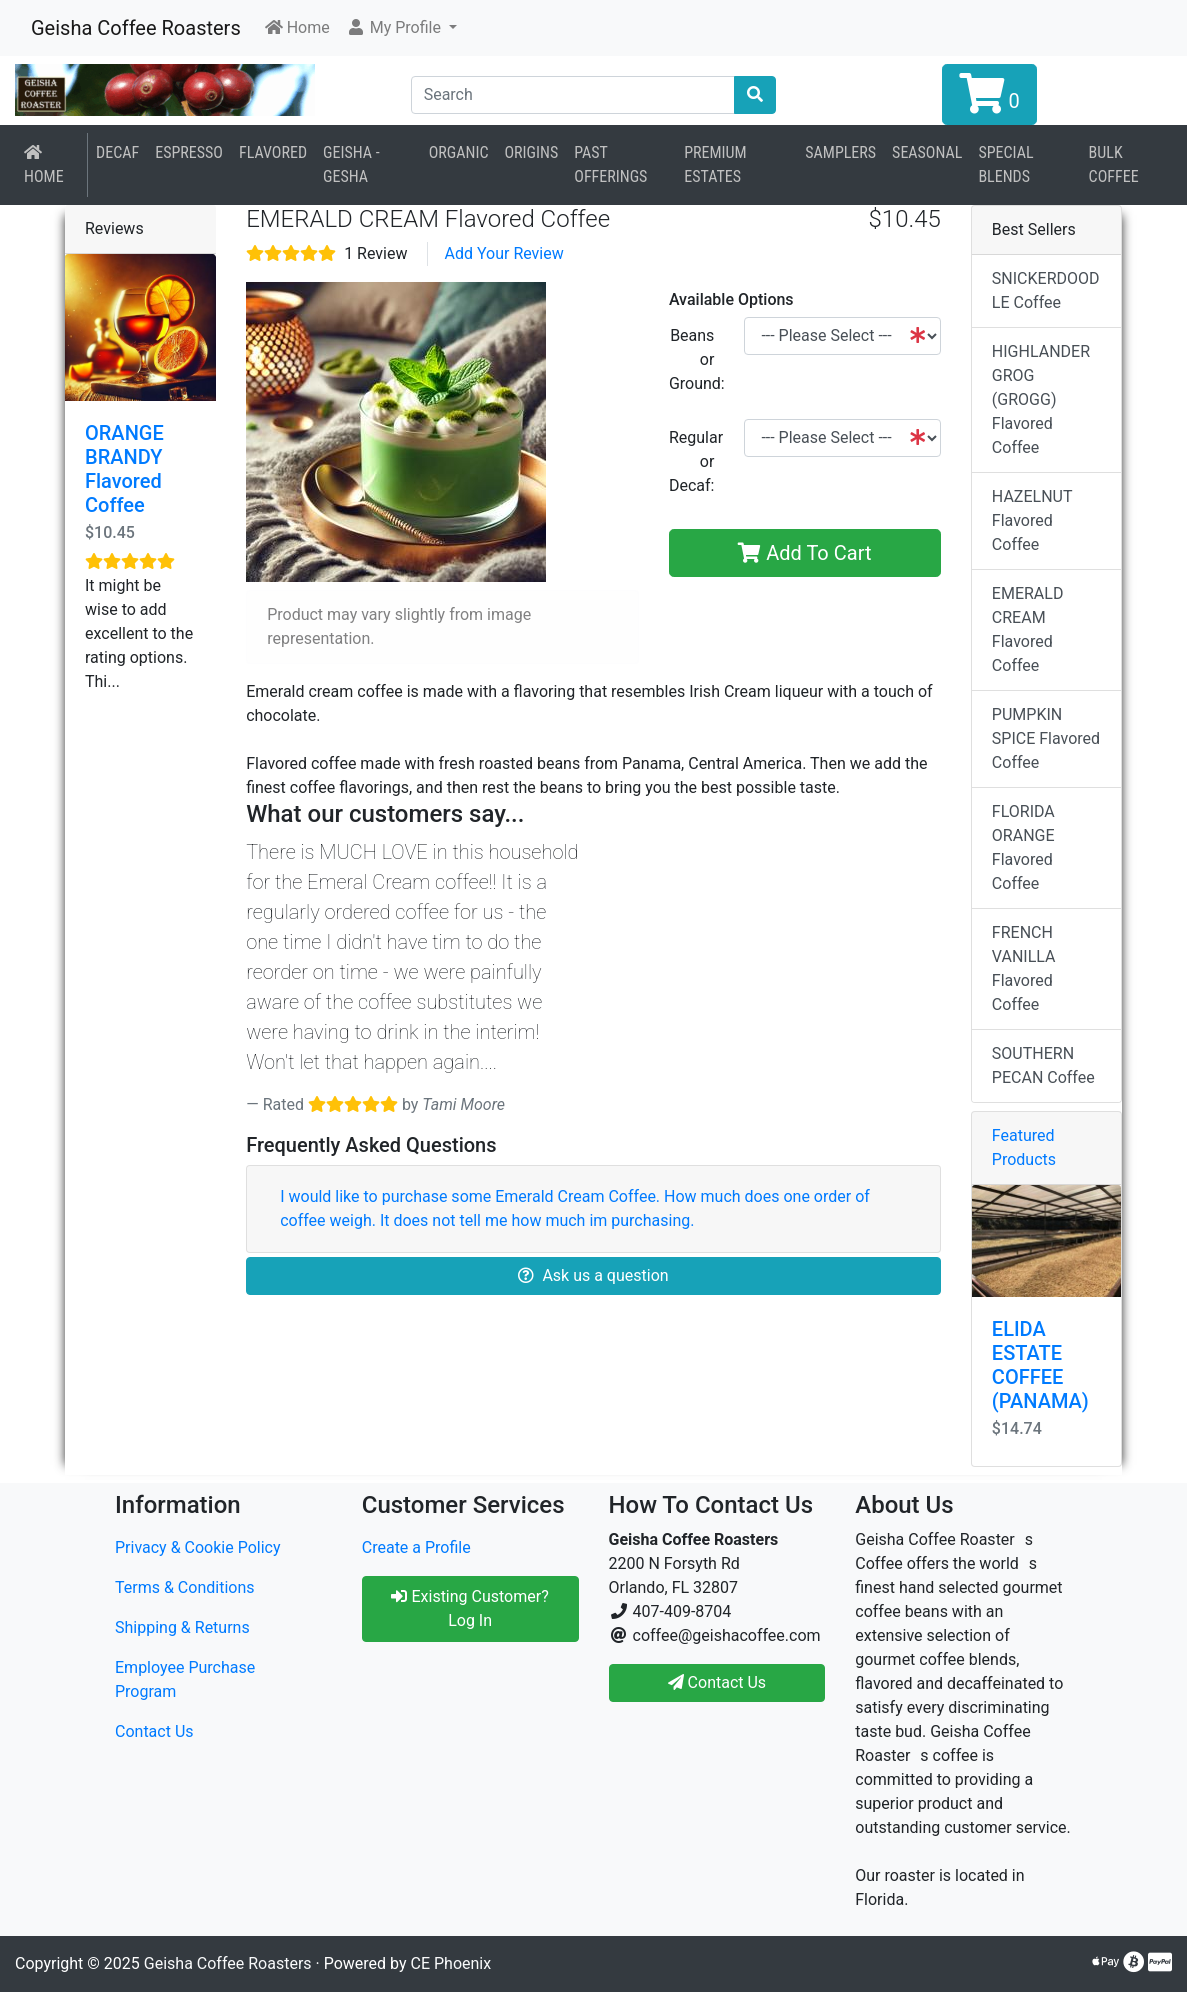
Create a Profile (416, 1547)
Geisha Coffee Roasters (136, 28)
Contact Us (154, 1731)
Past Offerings (610, 164)
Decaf (117, 152)
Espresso (189, 152)
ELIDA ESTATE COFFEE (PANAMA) (1040, 1365)
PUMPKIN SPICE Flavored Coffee (1046, 738)
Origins (532, 152)
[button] (401, 28)
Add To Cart (804, 553)
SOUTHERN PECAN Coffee (1043, 1065)
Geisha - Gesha (351, 164)
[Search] (573, 95)
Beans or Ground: (697, 359)
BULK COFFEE (1114, 164)
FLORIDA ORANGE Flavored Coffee (1023, 847)
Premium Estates (715, 164)
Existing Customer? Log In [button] (469, 1608)
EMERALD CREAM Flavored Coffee (1028, 629)
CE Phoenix (451, 1963)
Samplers (840, 152)
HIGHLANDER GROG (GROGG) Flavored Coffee (1041, 399)
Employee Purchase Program (185, 1679)
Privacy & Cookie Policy (198, 1547)
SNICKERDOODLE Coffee (1046, 290)
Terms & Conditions (185, 1587)
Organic (459, 152)
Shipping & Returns (182, 1627)
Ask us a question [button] (593, 1275)
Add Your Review (503, 253)
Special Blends (1005, 164)
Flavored (273, 152)
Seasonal (927, 152)
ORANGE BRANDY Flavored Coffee (124, 469)
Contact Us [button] (717, 1682)
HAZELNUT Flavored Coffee (1032, 520)
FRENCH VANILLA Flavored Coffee (1024, 968)
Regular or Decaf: (696, 461)
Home (44, 165)
